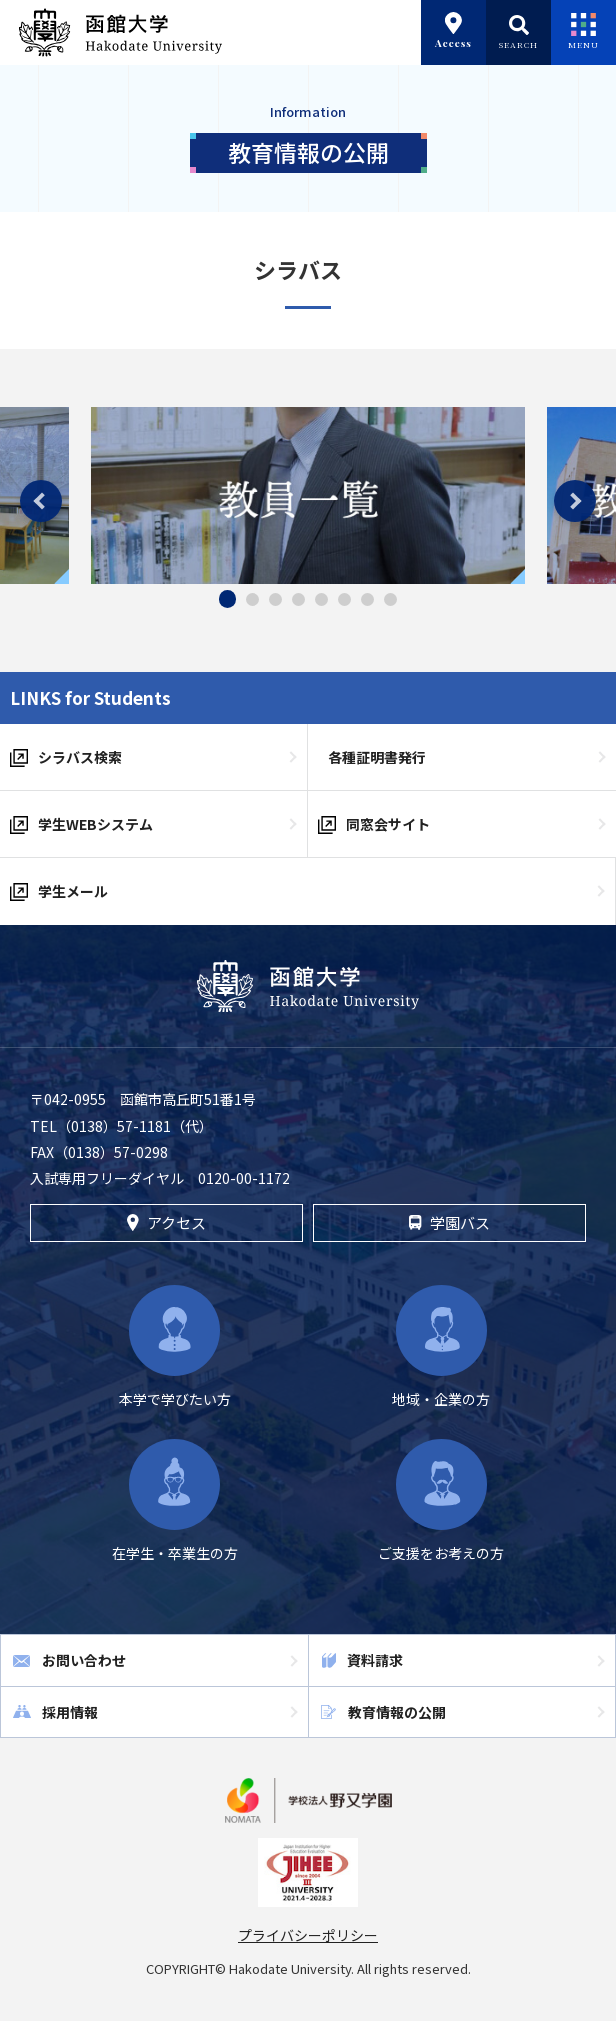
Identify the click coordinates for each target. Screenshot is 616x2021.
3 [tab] (275, 599)
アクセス (166, 1222)
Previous (41, 501)
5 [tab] (321, 599)
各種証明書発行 (377, 757)
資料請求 (375, 1660)
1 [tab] (228, 599)
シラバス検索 (80, 757)
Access (453, 31)
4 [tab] (298, 599)
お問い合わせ (84, 1660)
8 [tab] (390, 599)
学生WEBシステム (95, 824)
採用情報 (70, 1712)
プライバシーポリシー (308, 1935)
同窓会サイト (388, 824)
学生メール (73, 891)
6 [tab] (344, 599)
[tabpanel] (308, 495)
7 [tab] (367, 599)
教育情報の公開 (397, 1712)
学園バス (449, 1222)
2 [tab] (252, 599)
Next (575, 501)
